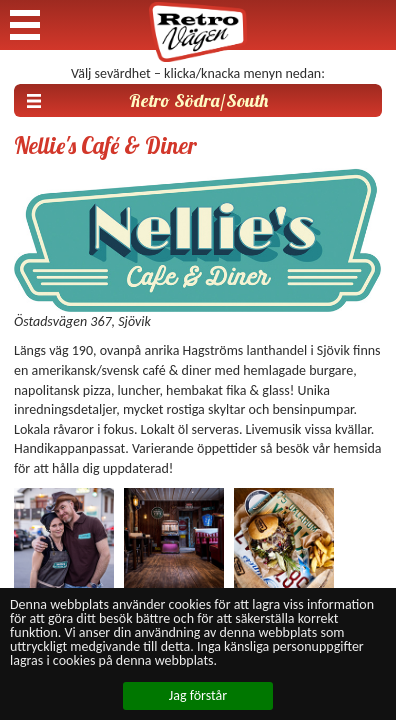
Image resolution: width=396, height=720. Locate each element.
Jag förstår (198, 695)
